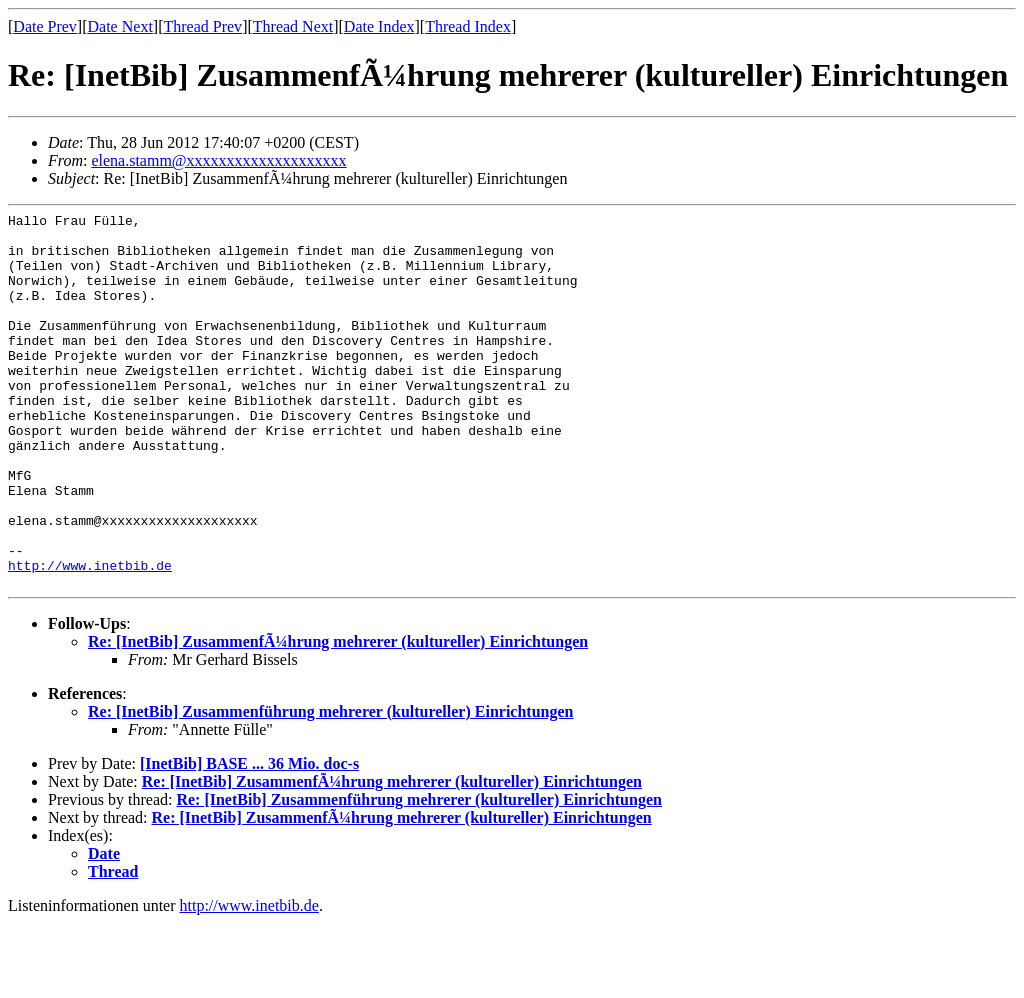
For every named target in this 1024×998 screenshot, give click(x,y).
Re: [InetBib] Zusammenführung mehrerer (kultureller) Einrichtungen (330, 786)
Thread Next (293, 26)
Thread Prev (202, 26)
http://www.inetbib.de (90, 637)
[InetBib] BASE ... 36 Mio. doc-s (249, 838)
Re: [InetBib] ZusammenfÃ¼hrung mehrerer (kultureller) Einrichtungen (338, 716)
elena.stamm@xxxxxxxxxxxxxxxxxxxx (218, 160)
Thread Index (468, 26)
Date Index (379, 26)
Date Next (120, 26)
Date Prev (45, 26)
